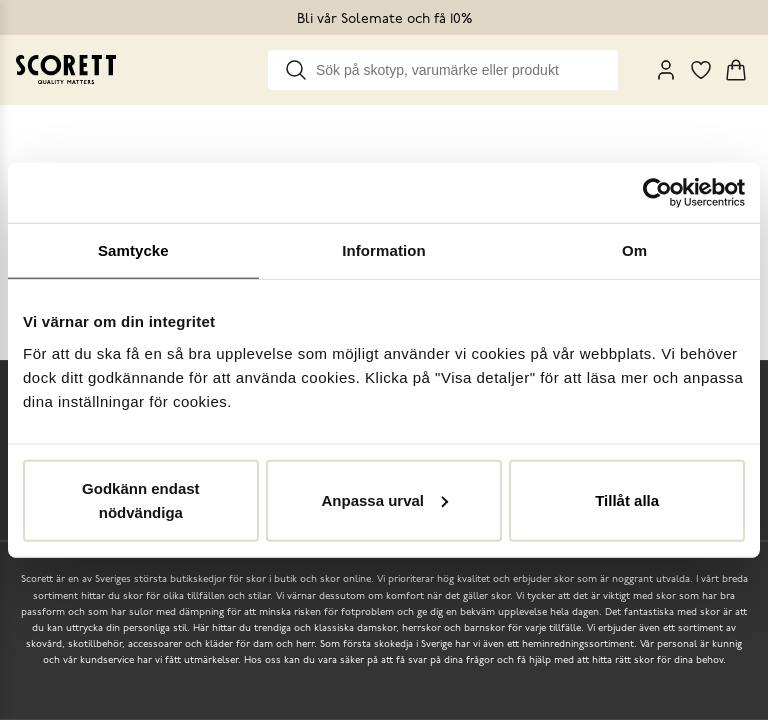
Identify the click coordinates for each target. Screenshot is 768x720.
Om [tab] (634, 250)
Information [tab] (384, 250)
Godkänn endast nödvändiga (141, 499)
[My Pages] (666, 70)
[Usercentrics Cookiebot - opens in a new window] (657, 193)
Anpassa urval (384, 499)
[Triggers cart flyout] (736, 70)
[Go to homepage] (66, 69)
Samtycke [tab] (133, 250)
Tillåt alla (627, 499)
